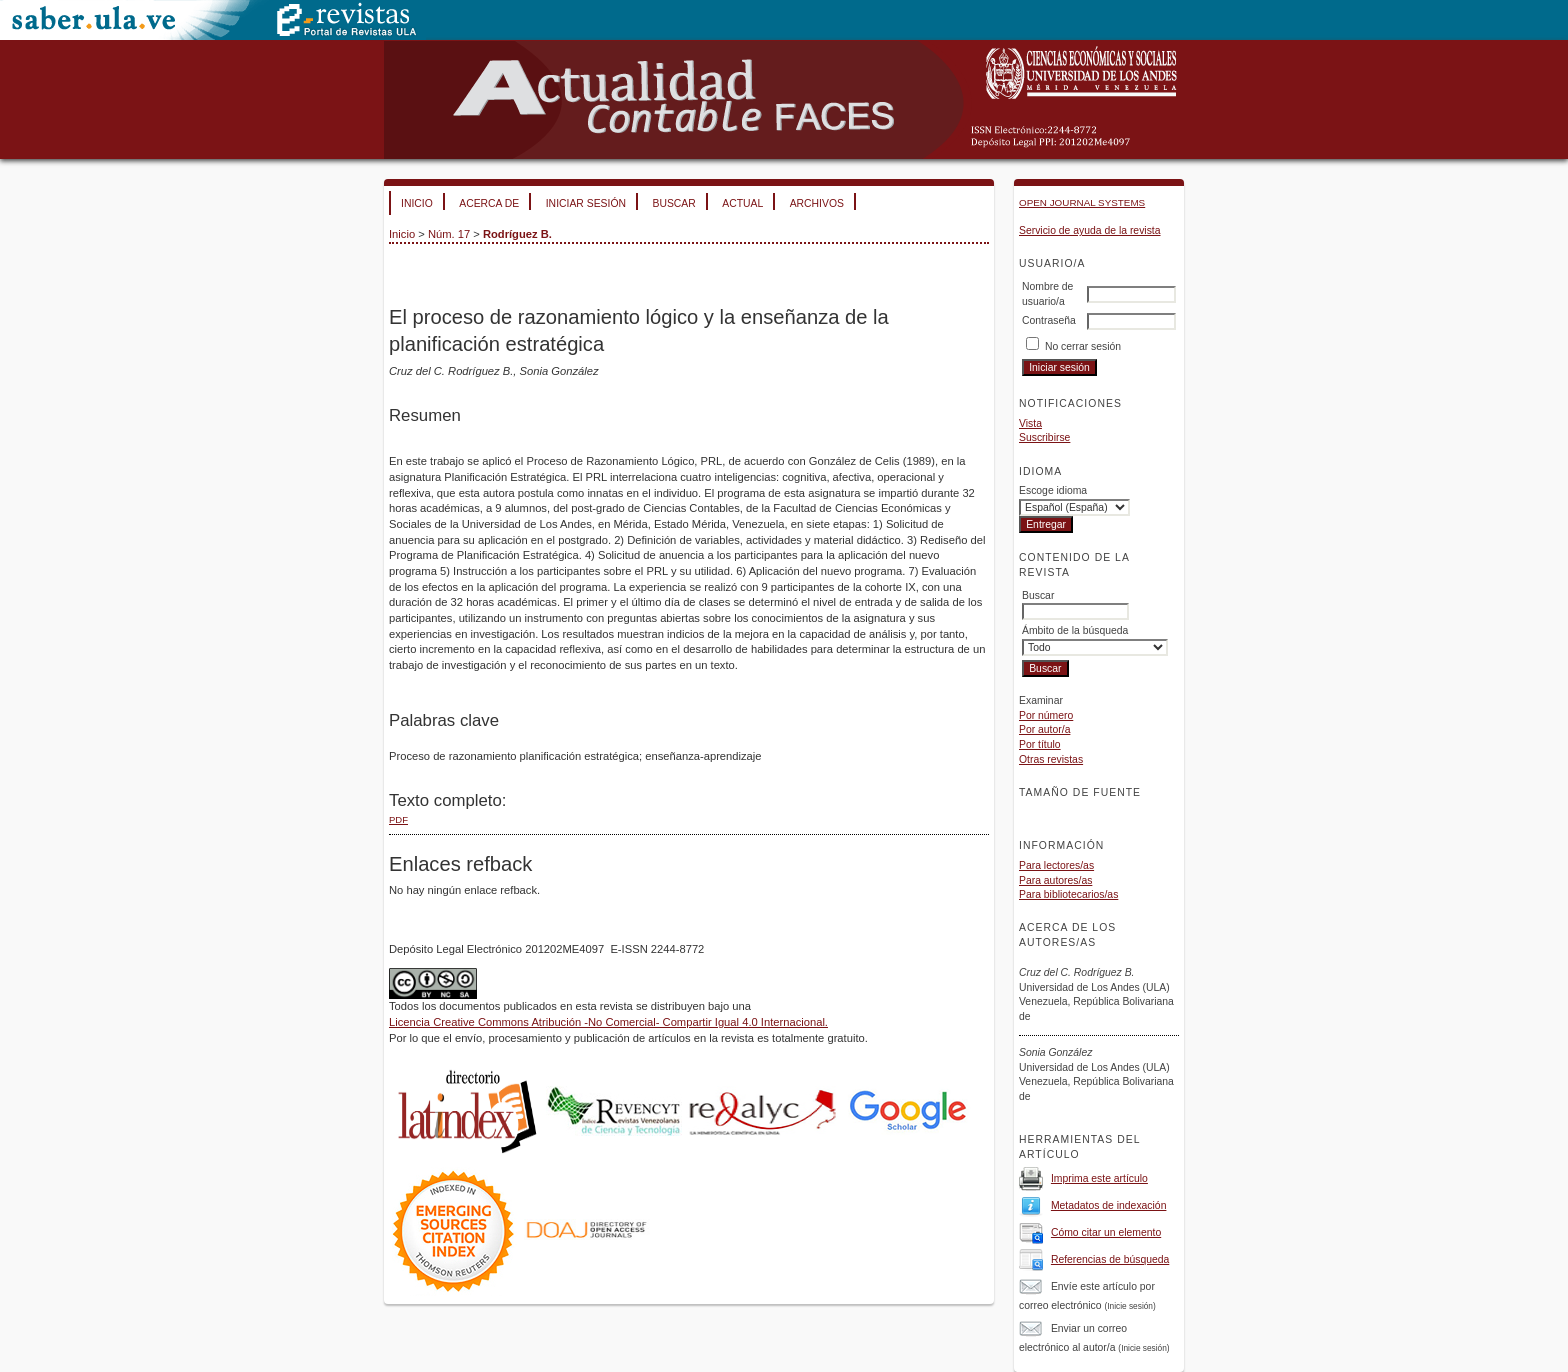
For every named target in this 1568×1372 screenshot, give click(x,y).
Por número (1046, 715)
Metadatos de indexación (1109, 1205)
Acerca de (489, 203)
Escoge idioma (1053, 490)
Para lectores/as (1056, 865)
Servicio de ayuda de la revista (1090, 230)
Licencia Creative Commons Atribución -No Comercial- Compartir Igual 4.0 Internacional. (608, 1022)
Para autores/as (1055, 880)
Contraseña (1049, 320)
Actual (742, 203)
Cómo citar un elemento (1106, 1232)
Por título (1040, 744)
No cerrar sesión (1083, 346)
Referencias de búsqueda (1110, 1259)
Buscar (673, 203)
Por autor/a (1044, 729)
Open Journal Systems (1082, 202)
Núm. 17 (449, 234)
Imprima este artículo (1099, 1178)
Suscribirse (1044, 437)
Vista (1030, 423)
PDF (398, 819)
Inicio (417, 203)
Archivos (817, 203)
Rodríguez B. (517, 234)
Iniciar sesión (586, 203)
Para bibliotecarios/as (1068, 894)
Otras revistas (1051, 759)
